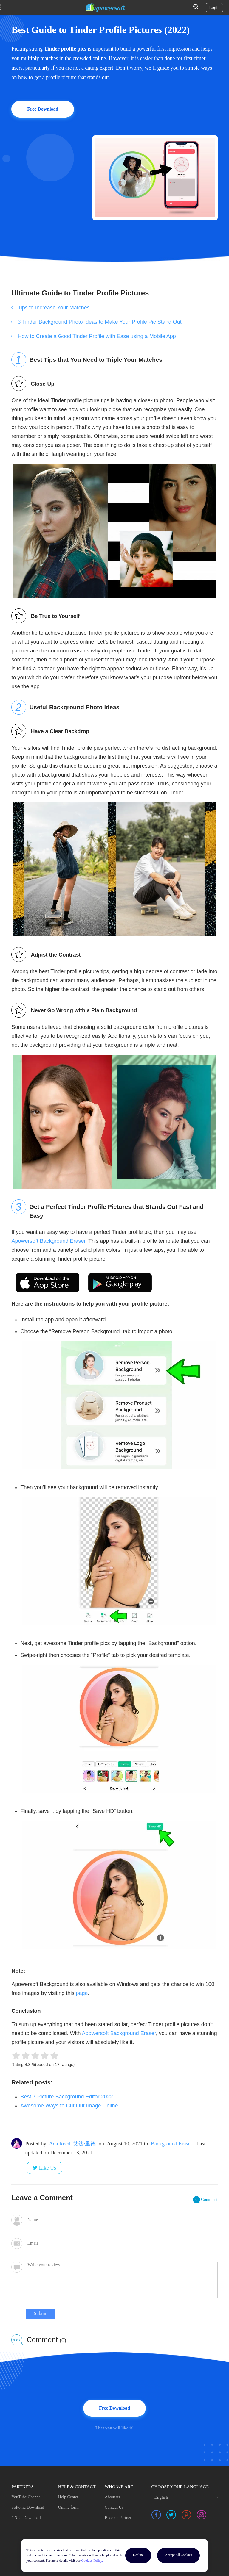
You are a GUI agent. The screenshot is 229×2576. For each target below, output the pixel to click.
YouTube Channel (26, 2497)
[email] (121, 2243)
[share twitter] (171, 2514)
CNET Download (26, 2518)
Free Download (42, 109)
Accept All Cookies (178, 2555)
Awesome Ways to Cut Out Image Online (69, 2106)
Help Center (68, 2497)
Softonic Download (27, 2507)
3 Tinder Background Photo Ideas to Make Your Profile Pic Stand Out (99, 322)
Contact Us (114, 2507)
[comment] (121, 2280)
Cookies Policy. (92, 2560)
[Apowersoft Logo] (106, 7)
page (82, 1993)
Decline (138, 2555)
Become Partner (118, 2518)
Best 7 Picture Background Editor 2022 (66, 2097)
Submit (40, 2313)
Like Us (47, 2168)
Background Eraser (171, 2144)
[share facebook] (156, 2514)
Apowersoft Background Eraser (48, 1241)
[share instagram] (201, 2514)
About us (112, 2497)
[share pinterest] (186, 2514)
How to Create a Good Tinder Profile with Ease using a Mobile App (97, 336)
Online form (68, 2507)
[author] (121, 2219)
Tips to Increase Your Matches (53, 308)
